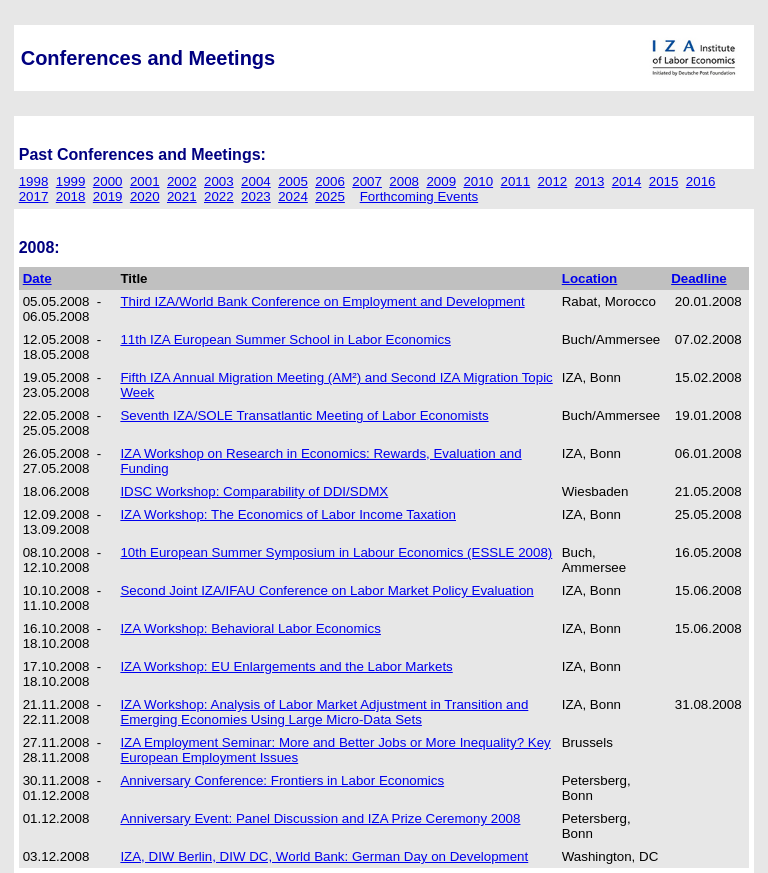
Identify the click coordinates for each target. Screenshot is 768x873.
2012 (553, 181)
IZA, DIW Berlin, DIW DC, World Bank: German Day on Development (324, 856)
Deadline (699, 278)
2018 (71, 196)
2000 (108, 181)
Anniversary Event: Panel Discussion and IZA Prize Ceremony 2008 (320, 818)
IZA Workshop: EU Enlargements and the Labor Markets (286, 666)
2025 (330, 196)
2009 (441, 181)
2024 (293, 196)
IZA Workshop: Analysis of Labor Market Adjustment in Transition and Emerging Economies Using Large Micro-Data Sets (324, 712)
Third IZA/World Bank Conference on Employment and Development (322, 301)
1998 (34, 181)
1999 (71, 181)
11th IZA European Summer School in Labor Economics (285, 339)
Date (37, 278)
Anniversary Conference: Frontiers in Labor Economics (282, 780)
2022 (219, 196)
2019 (108, 196)
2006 (330, 181)
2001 (145, 181)
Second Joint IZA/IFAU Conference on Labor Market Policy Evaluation (326, 590)
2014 (627, 181)
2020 (145, 196)
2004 (256, 181)
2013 (590, 181)
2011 (516, 181)
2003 (219, 181)
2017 (34, 196)
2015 (664, 181)
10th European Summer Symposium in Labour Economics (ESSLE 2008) (336, 552)
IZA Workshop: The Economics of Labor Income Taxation (288, 514)
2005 (293, 181)
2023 (256, 196)
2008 (404, 181)
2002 (182, 181)
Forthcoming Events (419, 196)
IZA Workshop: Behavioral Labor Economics (250, 628)
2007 (367, 181)
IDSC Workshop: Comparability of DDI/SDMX (254, 491)
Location (590, 278)
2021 (182, 196)
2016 (701, 181)
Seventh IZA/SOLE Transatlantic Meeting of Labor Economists (304, 415)
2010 (478, 181)
